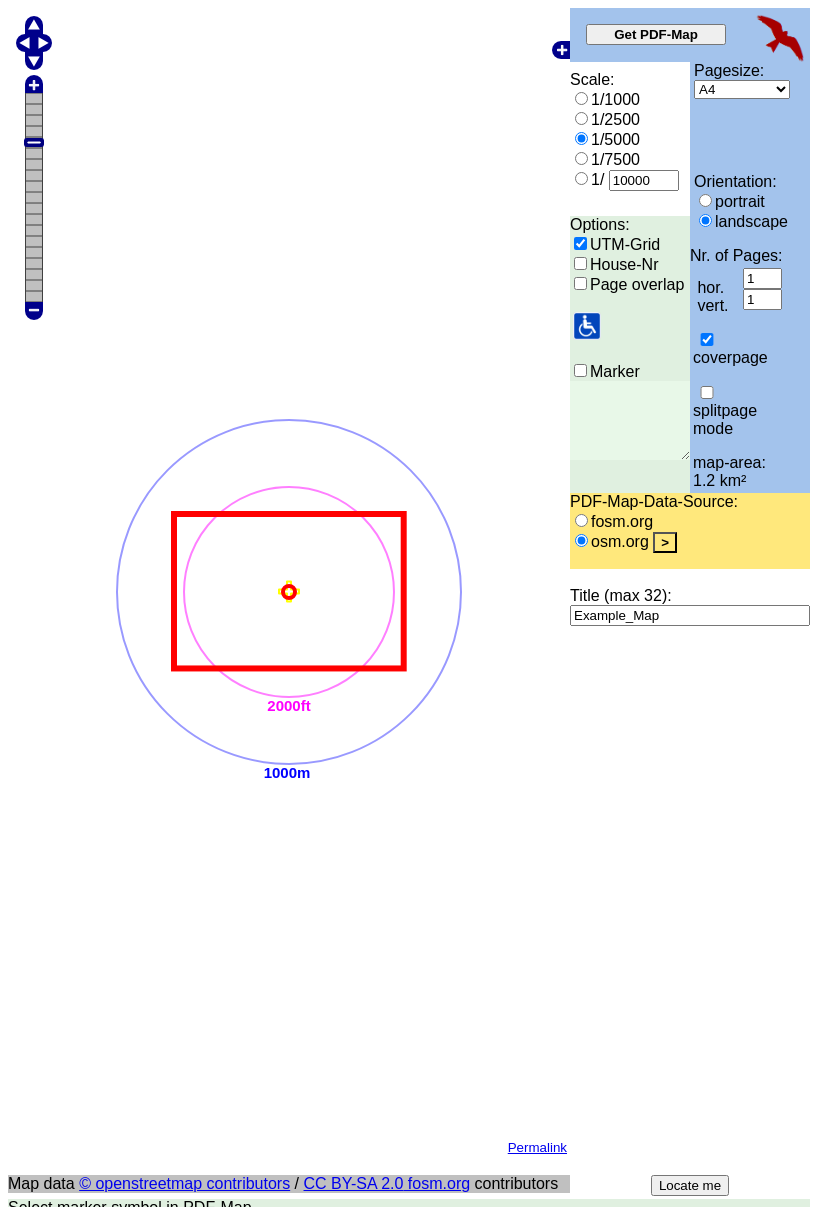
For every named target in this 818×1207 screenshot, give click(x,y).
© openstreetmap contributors (184, 696)
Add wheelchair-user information (150, 965)
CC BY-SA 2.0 (354, 696)
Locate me (690, 698)
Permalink (537, 660)
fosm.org (436, 696)
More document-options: (94, 1049)
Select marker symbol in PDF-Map (130, 720)
